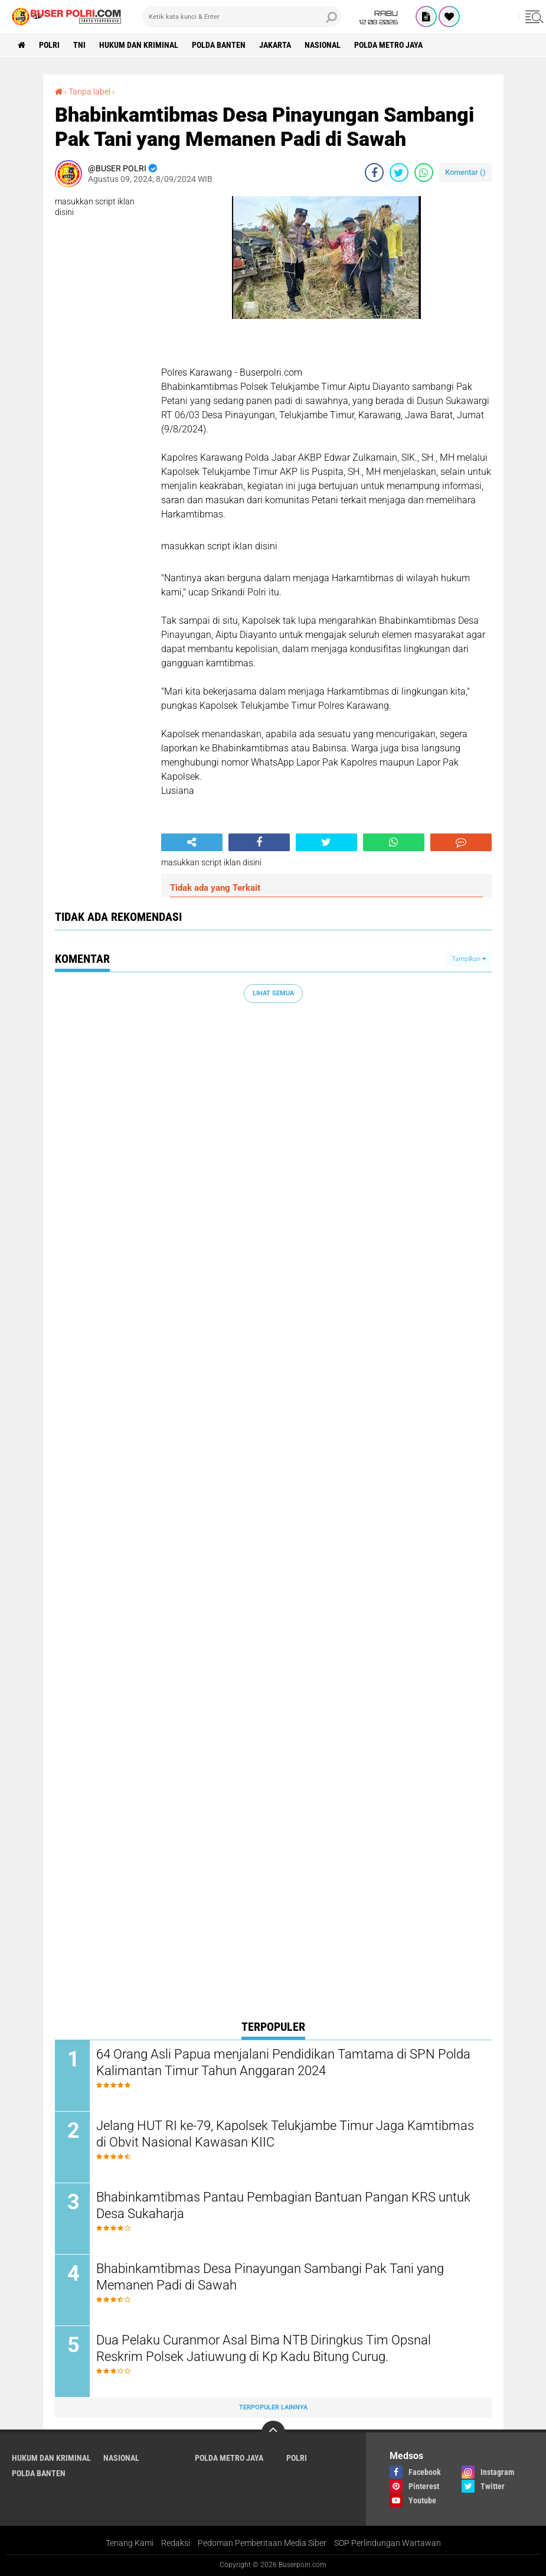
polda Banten (219, 45)
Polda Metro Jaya (388, 45)
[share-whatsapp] (423, 172)
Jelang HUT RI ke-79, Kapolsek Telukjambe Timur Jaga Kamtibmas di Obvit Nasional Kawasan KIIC (285, 2134)
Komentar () (465, 172)
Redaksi (175, 2543)
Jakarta (275, 45)
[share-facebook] (374, 172)
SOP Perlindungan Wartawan (387, 2543)
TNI (79, 45)
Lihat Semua (273, 993)
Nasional (323, 45)
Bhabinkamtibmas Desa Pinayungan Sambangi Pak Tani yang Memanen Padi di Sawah (270, 2277)
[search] (241, 16)
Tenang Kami (129, 2543)
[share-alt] (192, 842)
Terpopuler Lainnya (273, 2407)
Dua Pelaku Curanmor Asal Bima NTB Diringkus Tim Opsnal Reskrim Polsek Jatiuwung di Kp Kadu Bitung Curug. (263, 2349)
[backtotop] (273, 2432)
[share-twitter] (399, 172)
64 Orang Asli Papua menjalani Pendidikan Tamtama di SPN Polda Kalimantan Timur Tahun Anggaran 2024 (283, 2063)
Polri (49, 45)
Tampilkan (469, 959)
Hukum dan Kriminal (138, 45)
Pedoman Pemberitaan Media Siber (262, 2543)
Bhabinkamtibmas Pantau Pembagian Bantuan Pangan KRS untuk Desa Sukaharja (283, 2206)
